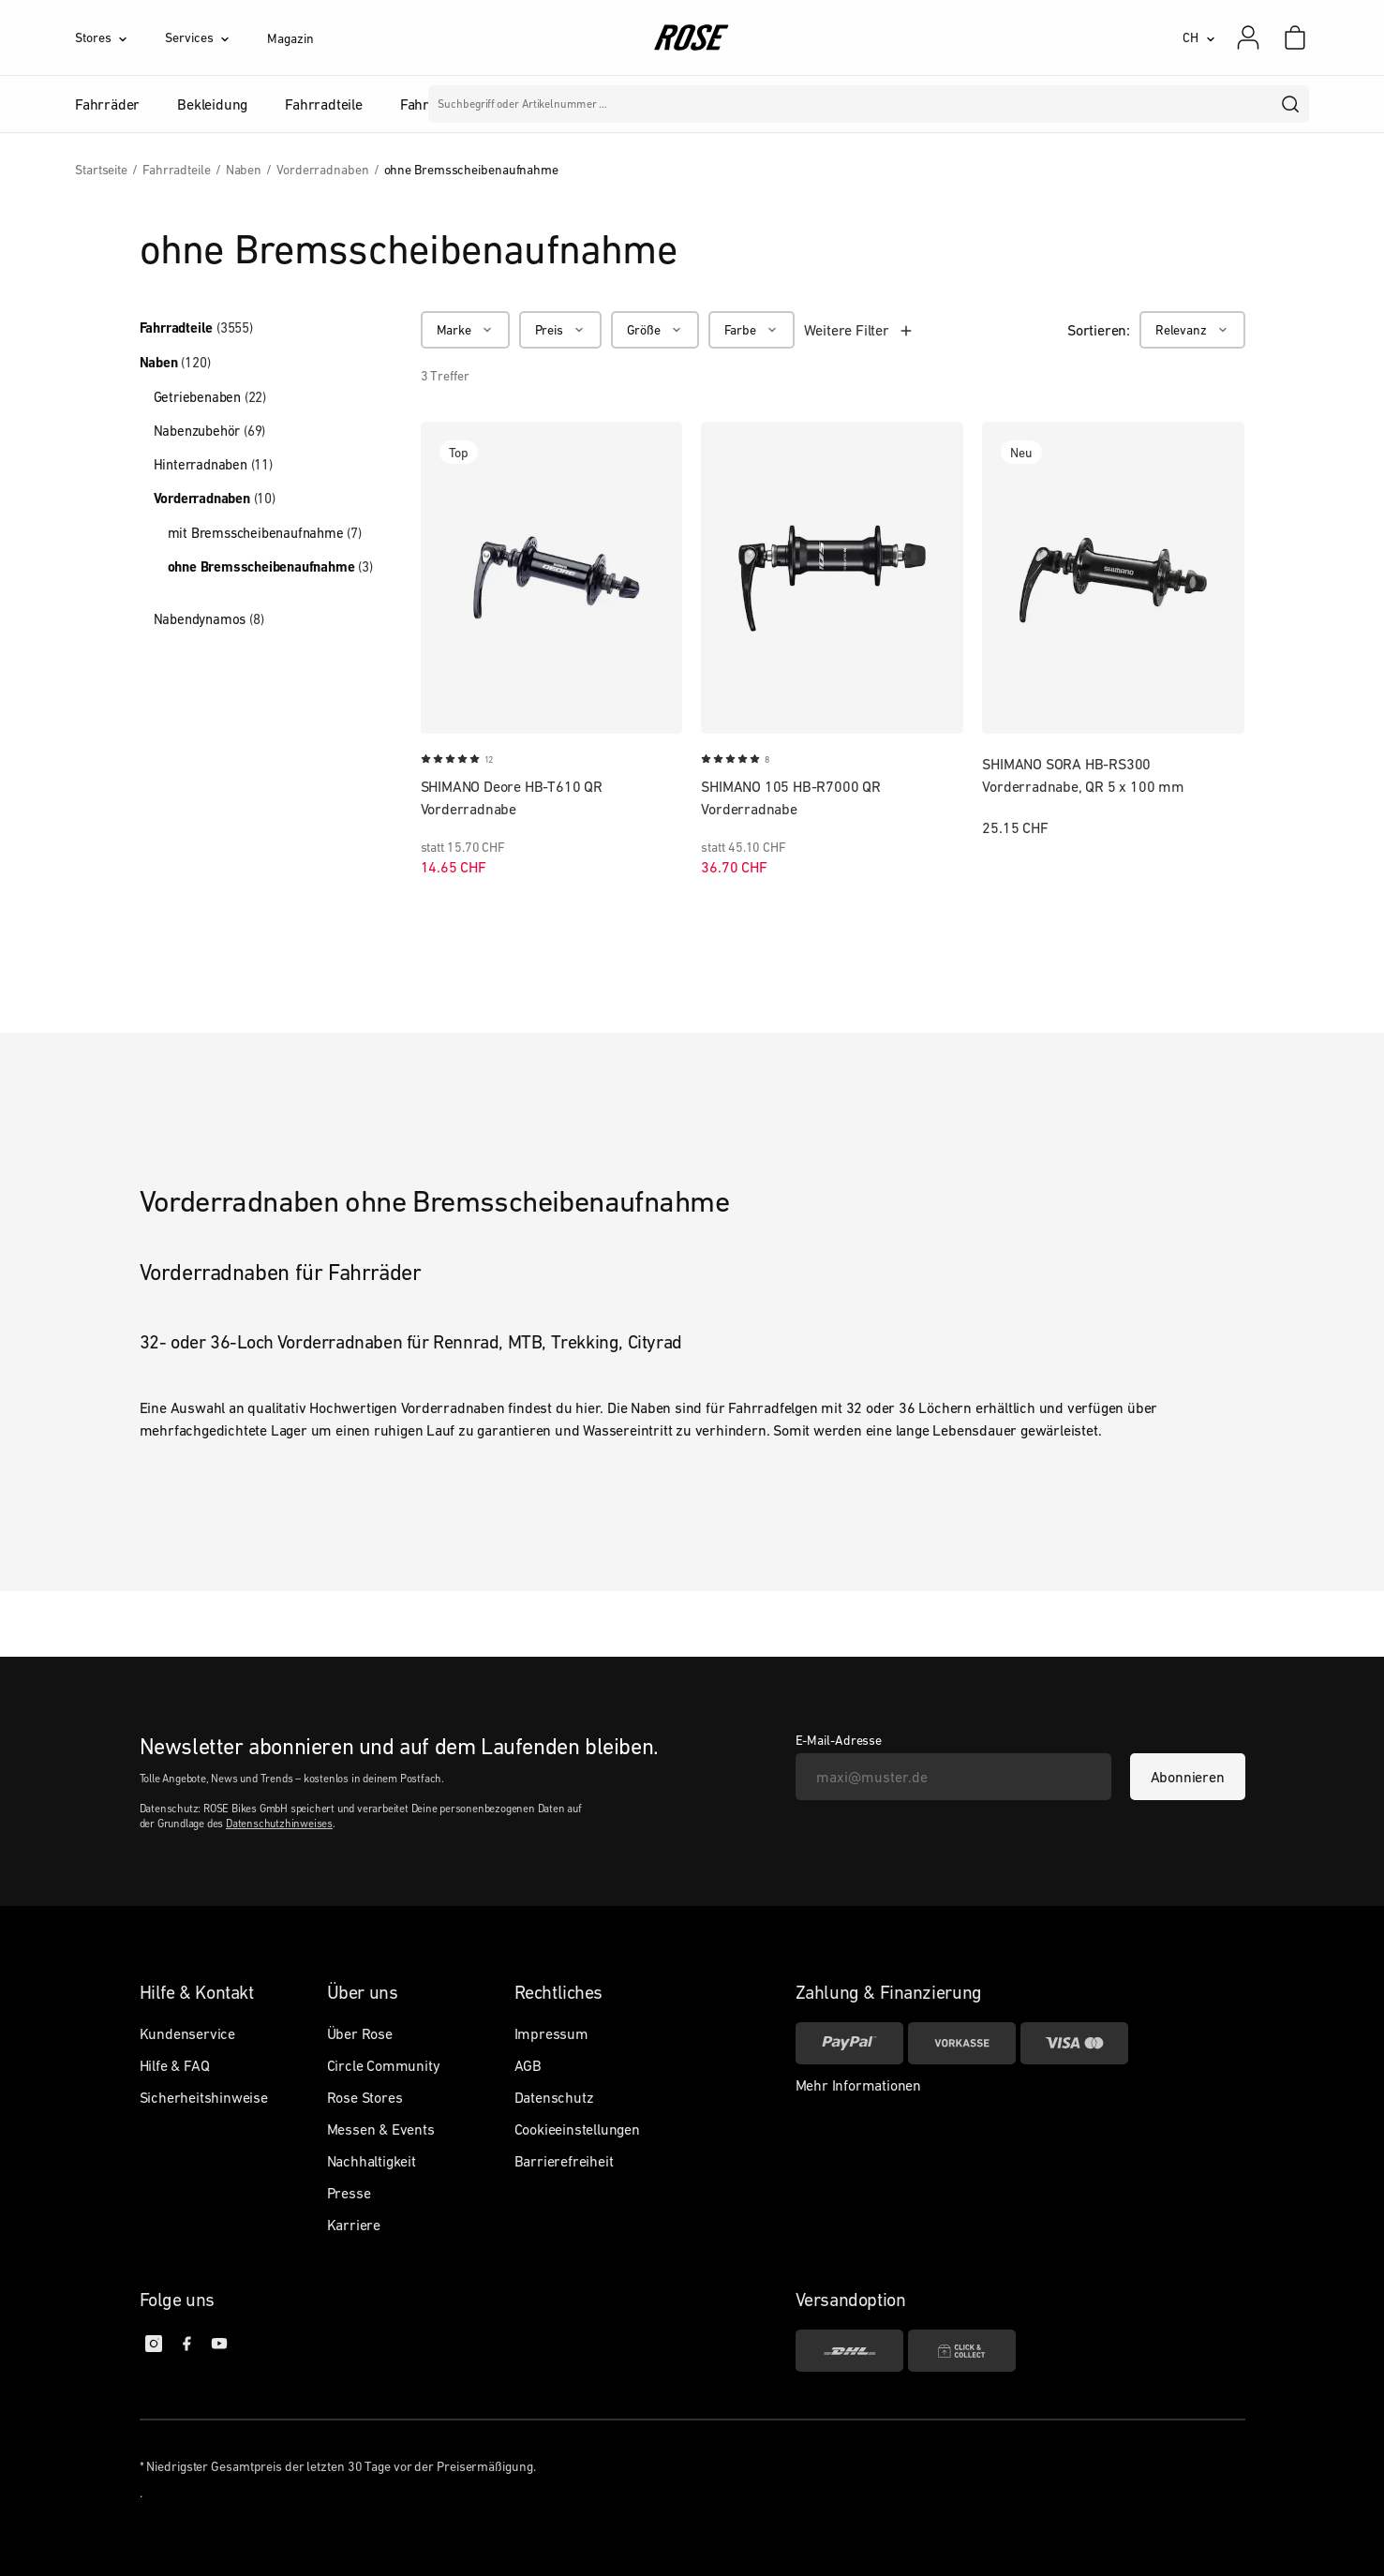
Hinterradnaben (213, 464)
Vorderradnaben (214, 498)
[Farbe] (751, 330)
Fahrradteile (196, 328)
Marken (629, 104)
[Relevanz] (1191, 330)
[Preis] (560, 330)
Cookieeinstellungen (577, 2129)
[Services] (216, 37)
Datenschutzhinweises (279, 1823)
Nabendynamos (209, 619)
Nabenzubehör (210, 431)
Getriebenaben (210, 397)
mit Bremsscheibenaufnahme (265, 533)
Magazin (290, 38)
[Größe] (655, 330)
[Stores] (120, 37)
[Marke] (465, 330)
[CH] (1199, 37)
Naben (175, 362)
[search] (1291, 104)
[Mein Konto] (1248, 37)
